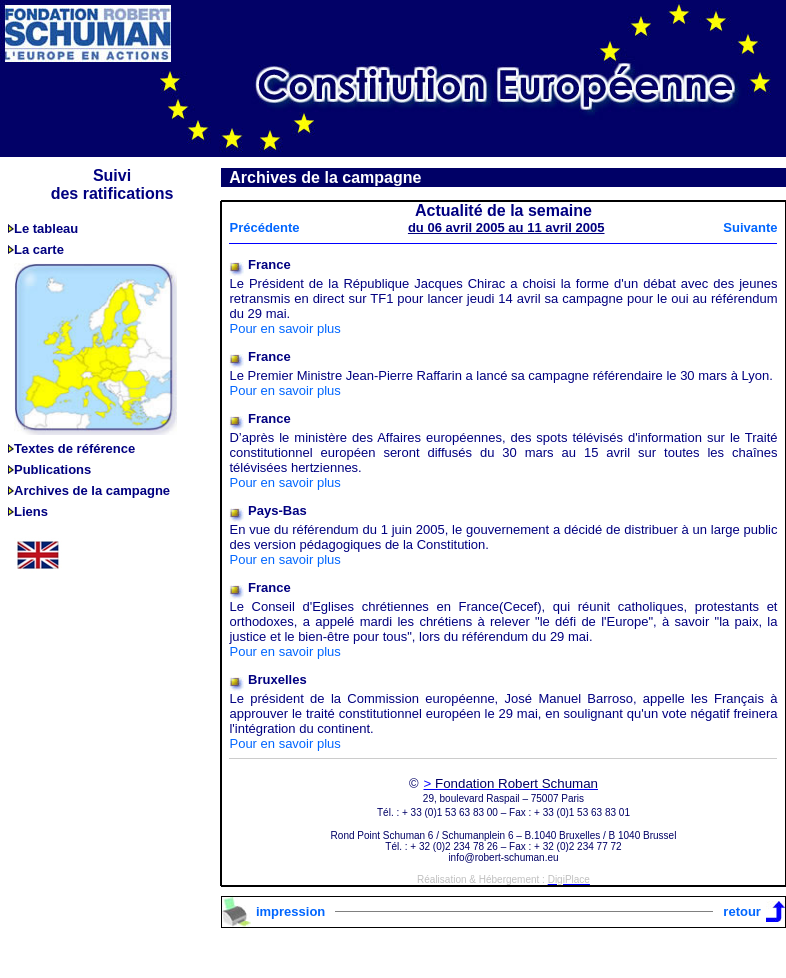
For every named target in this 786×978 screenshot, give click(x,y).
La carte (39, 249)
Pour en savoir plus (284, 328)
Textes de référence (74, 448)
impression (290, 911)
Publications (52, 469)
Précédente (264, 227)
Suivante (750, 227)
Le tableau (46, 228)
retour (742, 911)
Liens (31, 511)
